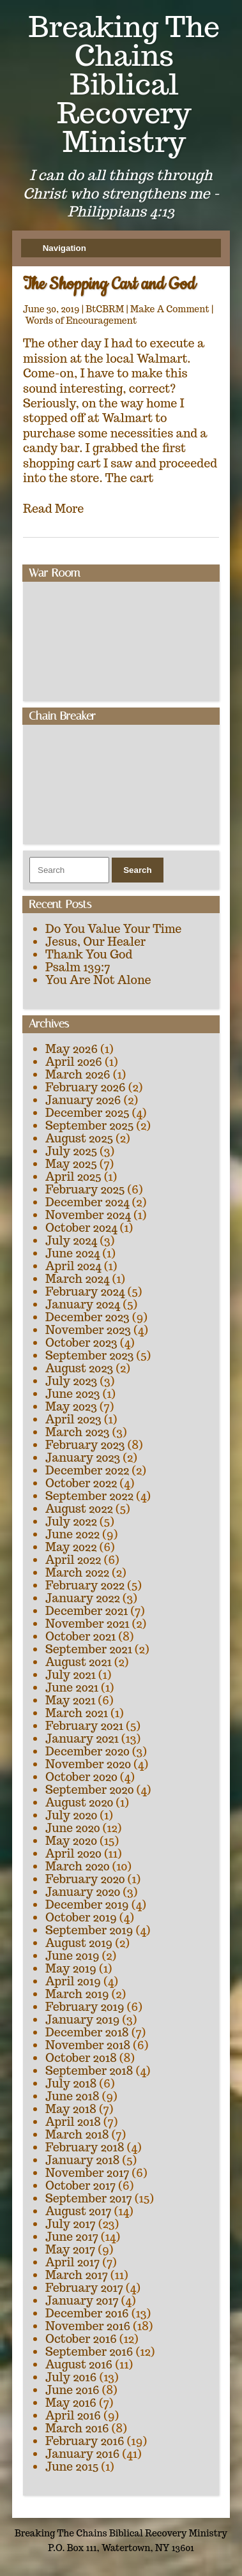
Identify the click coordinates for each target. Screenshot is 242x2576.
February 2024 (85, 1291)
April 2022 (73, 1559)
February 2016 (85, 2441)
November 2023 (88, 1329)
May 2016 (70, 2402)
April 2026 (73, 1061)
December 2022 (87, 1470)
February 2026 (85, 1087)
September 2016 (89, 2351)
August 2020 (79, 1802)
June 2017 (71, 2236)
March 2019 (77, 1994)
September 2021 (88, 1649)
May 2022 (70, 1547)
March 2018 (77, 2134)
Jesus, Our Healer (95, 941)
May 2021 (70, 1700)
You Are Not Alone (98, 980)
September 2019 (89, 1930)
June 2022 (72, 1534)
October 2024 (81, 1227)
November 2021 (87, 1623)
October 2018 (81, 2057)
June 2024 (72, 1253)
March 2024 (77, 1278)
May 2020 (71, 1840)
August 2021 (78, 1662)
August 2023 (79, 1368)
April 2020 (73, 1853)
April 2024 (73, 1266)
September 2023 (89, 1355)
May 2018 (70, 2109)
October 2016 (81, 2338)
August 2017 (78, 2211)
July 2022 (71, 1521)
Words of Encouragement (81, 320)
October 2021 (80, 1636)
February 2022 (85, 1585)
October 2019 (81, 1917)
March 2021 (76, 1713)
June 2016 (72, 2390)
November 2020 (88, 1764)
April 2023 (73, 1419)
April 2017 (72, 2262)
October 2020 (81, 1776)
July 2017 (70, 2223)
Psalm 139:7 (77, 967)
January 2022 (82, 1598)
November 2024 (88, 1215)
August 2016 (78, 2364)
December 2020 (87, 1751)
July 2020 (71, 1815)
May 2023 (71, 1406)
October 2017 (80, 2185)
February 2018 (85, 2147)
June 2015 (71, 2466)
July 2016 (70, 2377)
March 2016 (77, 2428)
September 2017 (88, 2198)
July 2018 (70, 2083)
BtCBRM (105, 309)
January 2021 (82, 1738)
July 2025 (71, 1151)
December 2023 (87, 1317)
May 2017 (70, 2249)
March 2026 (77, 1074)
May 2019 (70, 1968)
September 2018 (89, 2070)
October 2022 (81, 1483)
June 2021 (71, 1687)
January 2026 (83, 1100)
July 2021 (70, 1674)
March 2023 (77, 1432)
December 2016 (87, 2313)
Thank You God (88, 954)
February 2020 (85, 1879)
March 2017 (76, 2275)
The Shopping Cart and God (109, 284)
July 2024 (71, 1240)
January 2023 (82, 1457)
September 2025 (89, 1125)
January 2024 (82, 1304)
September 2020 (89, 1789)
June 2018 (72, 2096)
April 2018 (73, 2121)
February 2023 (85, 1444)
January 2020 (82, 1891)
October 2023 (81, 1342)
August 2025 (79, 1138)
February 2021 (84, 1725)
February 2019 (85, 2006)
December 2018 (87, 2032)
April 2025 (73, 1176)
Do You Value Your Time (113, 928)
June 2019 (72, 1955)
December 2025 (87, 1112)
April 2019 (73, 1981)
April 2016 (73, 2415)
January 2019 (82, 2019)
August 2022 (79, 1508)
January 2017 (82, 2300)
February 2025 (85, 1189)
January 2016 (82, 2453)
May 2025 (71, 1163)
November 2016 (87, 2326)
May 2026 (71, 1049)
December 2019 (87, 1904)
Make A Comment (169, 309)
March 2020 (77, 1866)
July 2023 (71, 1381)
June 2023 (72, 1393)
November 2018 (87, 2045)
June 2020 (72, 1828)
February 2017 (84, 2287)
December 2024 (87, 1202)
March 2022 (77, 1572)
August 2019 (78, 1943)
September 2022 (89, 1496)
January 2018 (82, 2160)
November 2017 (87, 2172)
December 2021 (86, 1610)
